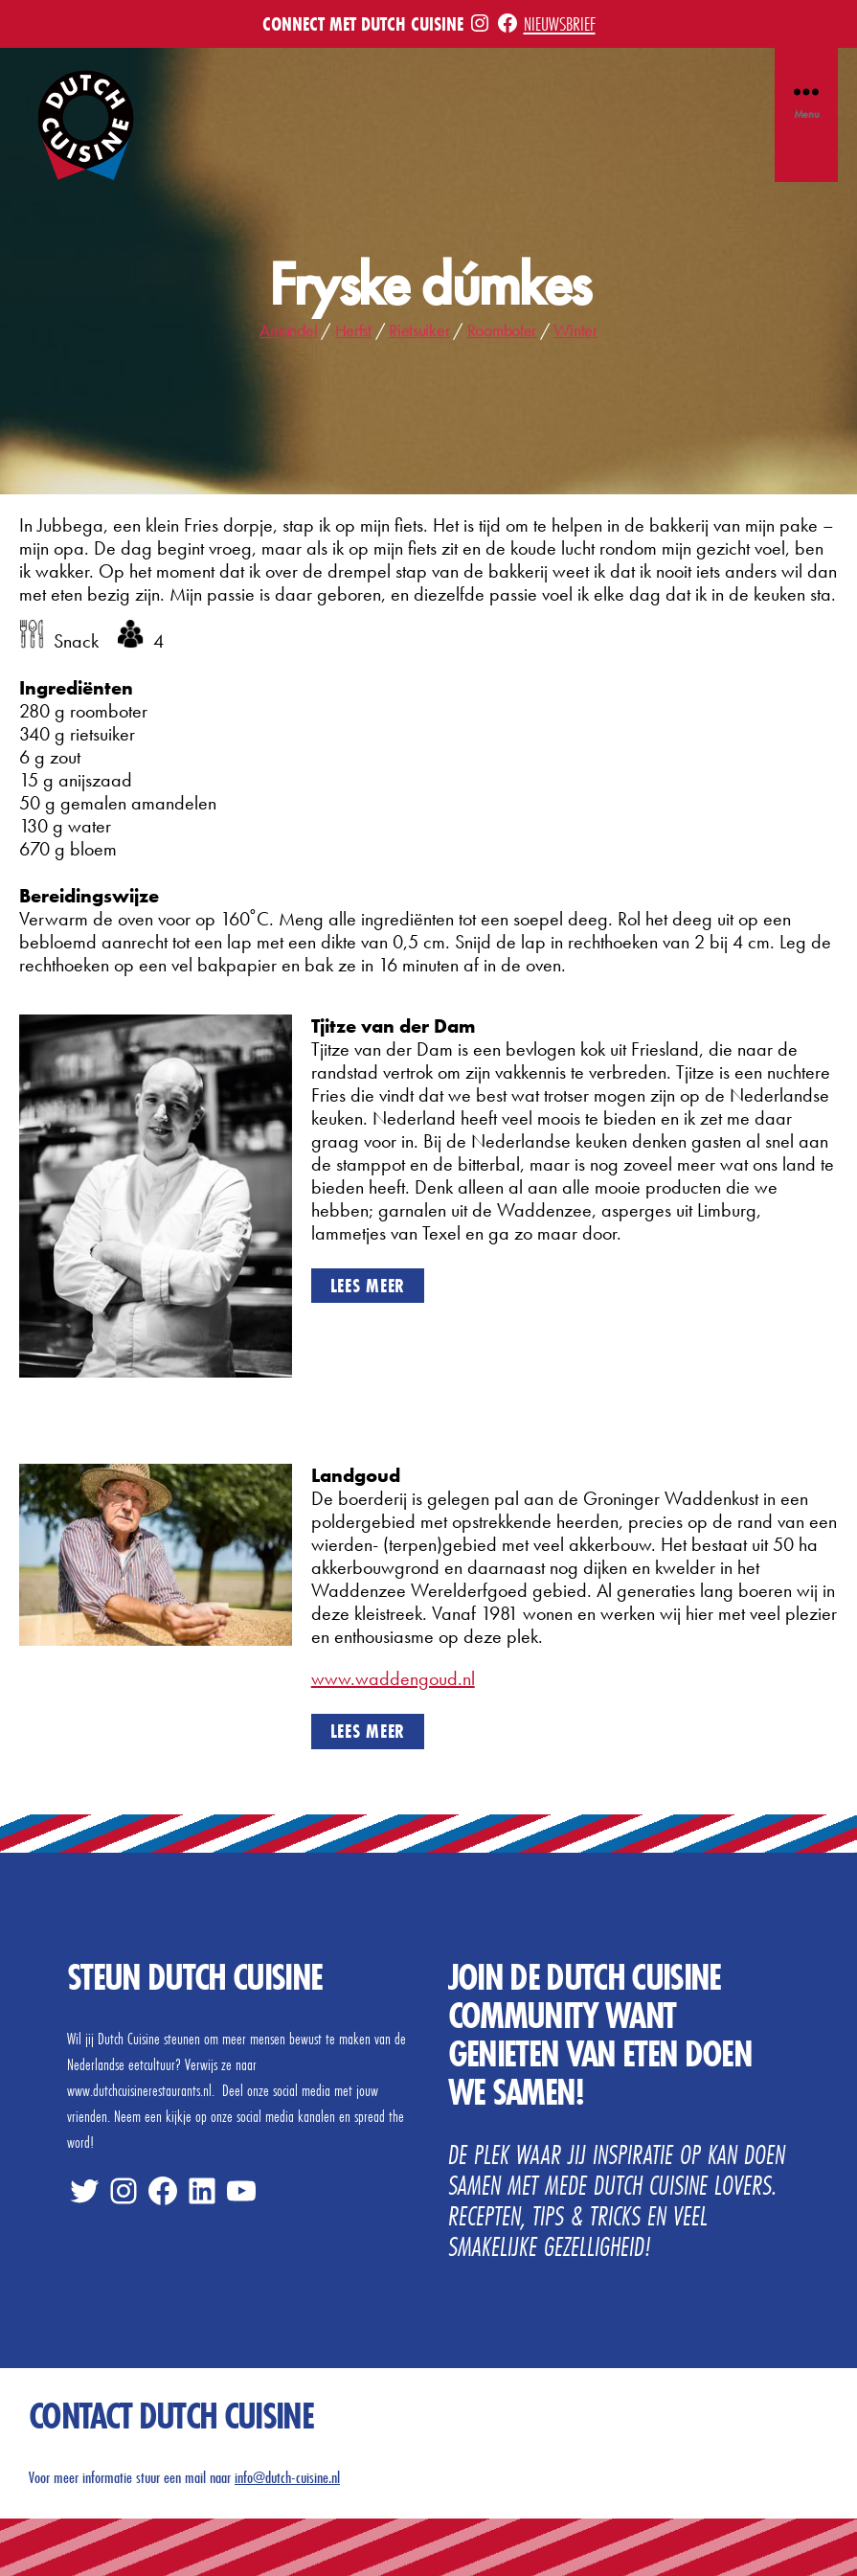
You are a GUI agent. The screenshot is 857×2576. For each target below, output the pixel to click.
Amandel (288, 330)
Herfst (353, 330)
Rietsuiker (419, 330)
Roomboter (502, 330)
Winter (575, 330)
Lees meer (367, 1285)
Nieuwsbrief (560, 23)
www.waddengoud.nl (393, 1678)
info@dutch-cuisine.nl (287, 2477)
